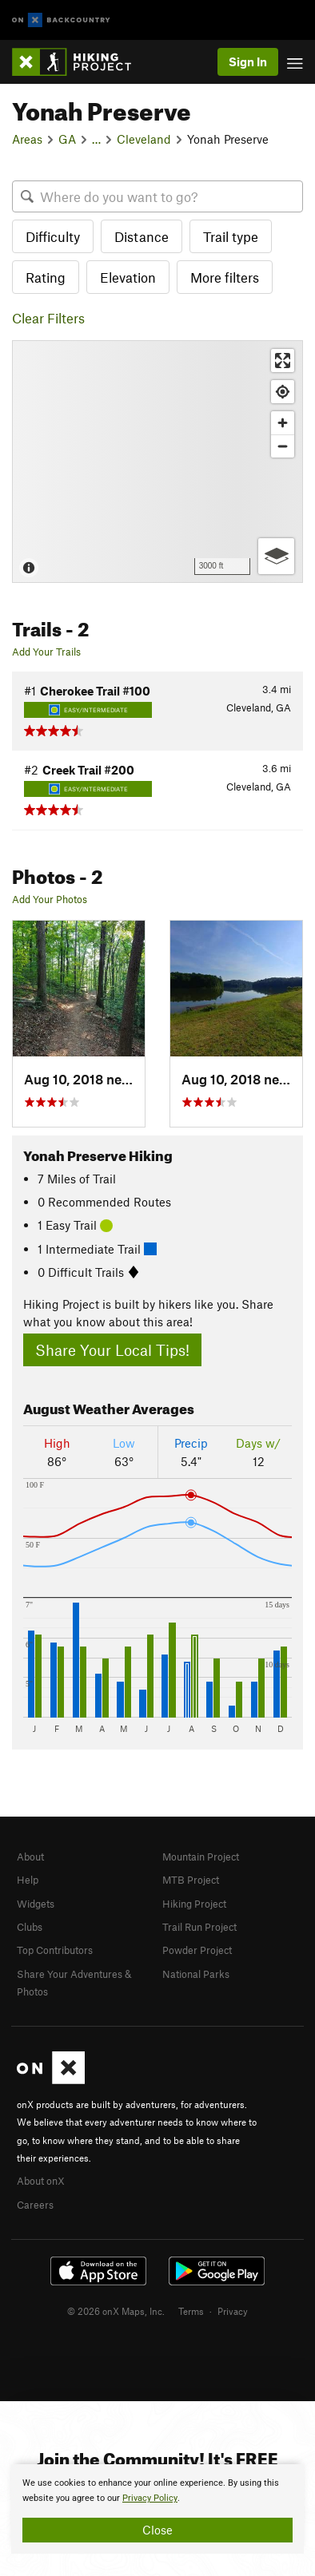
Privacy (232, 2310)
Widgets (35, 1903)
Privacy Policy (149, 2498)
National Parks (195, 1974)
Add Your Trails (46, 651)
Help (27, 1879)
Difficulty (53, 236)
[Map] (157, 461)
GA (67, 139)
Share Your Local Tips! (112, 1350)
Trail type (230, 236)
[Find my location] (282, 391)
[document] (157, 2508)
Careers (35, 2204)
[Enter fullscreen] (282, 360)
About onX (41, 2180)
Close (157, 2529)
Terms (191, 2310)
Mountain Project (200, 1856)
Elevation (128, 277)
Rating (46, 277)
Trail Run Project (199, 1926)
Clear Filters (48, 318)
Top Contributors (55, 1950)
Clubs (29, 1926)
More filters (224, 277)
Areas (27, 139)
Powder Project (197, 1950)
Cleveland (144, 139)
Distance (141, 236)
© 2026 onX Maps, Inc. (116, 2310)
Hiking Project (194, 1903)
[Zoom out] (282, 446)
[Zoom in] (282, 422)
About (30, 1856)
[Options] (276, 556)
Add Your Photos (49, 899)
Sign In (248, 61)
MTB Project (190, 1879)
